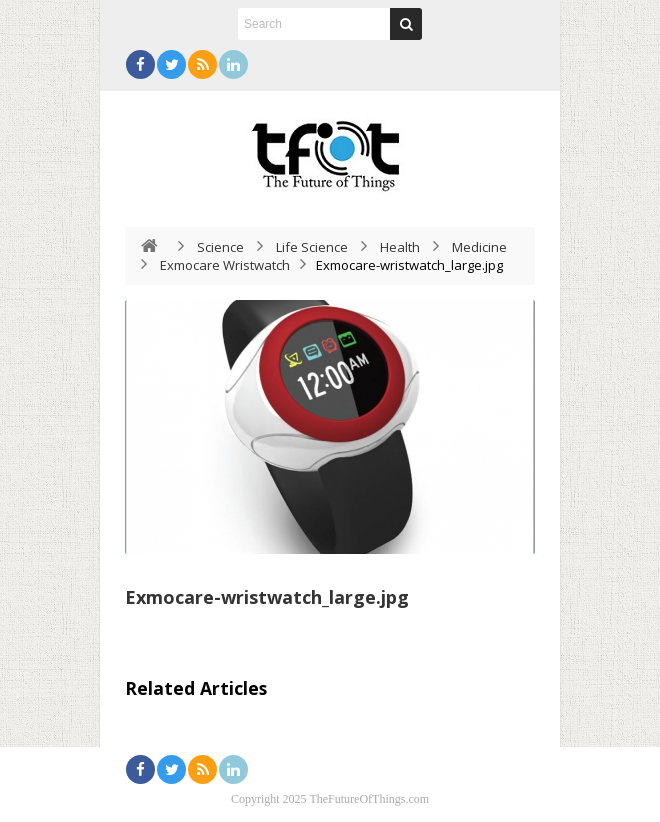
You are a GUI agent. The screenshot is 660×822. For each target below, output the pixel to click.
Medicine (479, 247)
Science (220, 247)
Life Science (312, 247)
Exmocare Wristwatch (225, 265)
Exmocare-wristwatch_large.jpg (267, 597)
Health (400, 247)
